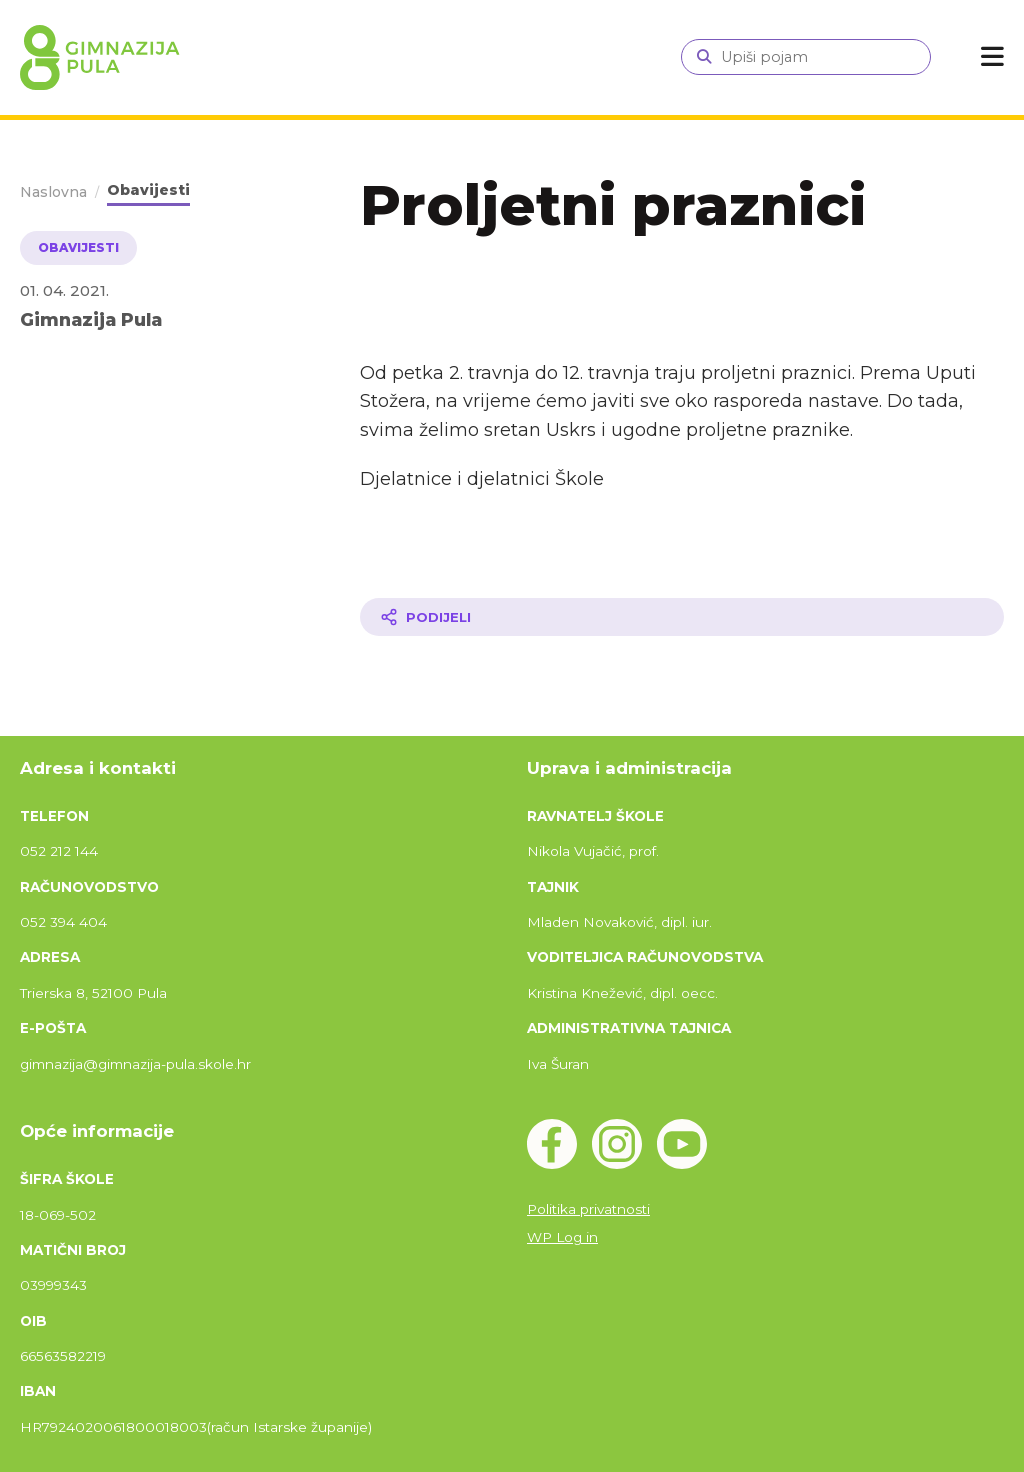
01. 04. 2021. (64, 290)
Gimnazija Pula (91, 319)
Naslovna (53, 192)
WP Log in (562, 1237)
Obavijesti (148, 190)
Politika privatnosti (588, 1209)
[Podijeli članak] (682, 617)
